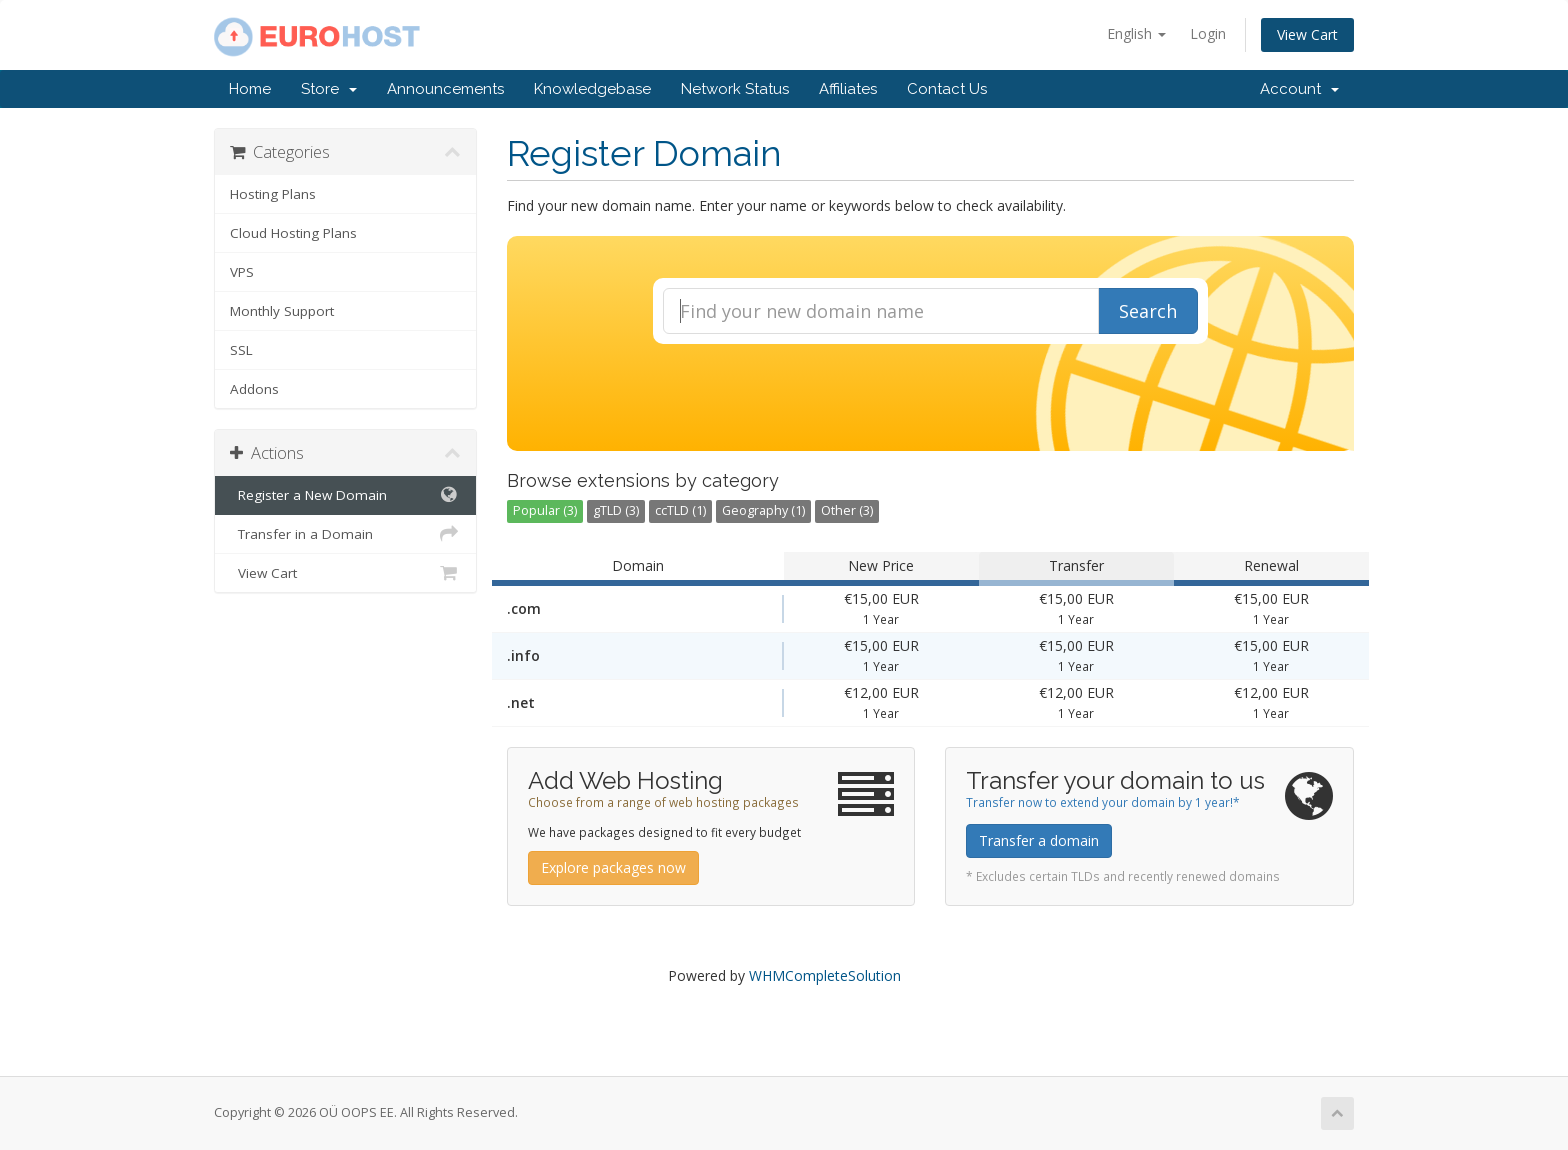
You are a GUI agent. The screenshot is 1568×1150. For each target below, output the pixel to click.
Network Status (735, 89)
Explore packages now (613, 867)
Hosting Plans (273, 194)
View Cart (1307, 34)
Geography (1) (763, 510)
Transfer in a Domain (345, 534)
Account (1299, 89)
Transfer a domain (1039, 840)
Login (1208, 33)
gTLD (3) (616, 510)
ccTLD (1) (680, 510)
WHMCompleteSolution (825, 975)
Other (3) (847, 510)
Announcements (445, 89)
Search (1148, 311)
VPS (242, 272)
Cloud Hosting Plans (293, 233)
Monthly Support (282, 311)
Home (250, 89)
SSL (241, 350)
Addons (254, 389)
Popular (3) (545, 510)
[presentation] (930, 398)
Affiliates (848, 89)
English (1136, 33)
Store (329, 89)
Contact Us (947, 89)
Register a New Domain (345, 495)
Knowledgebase (592, 89)
